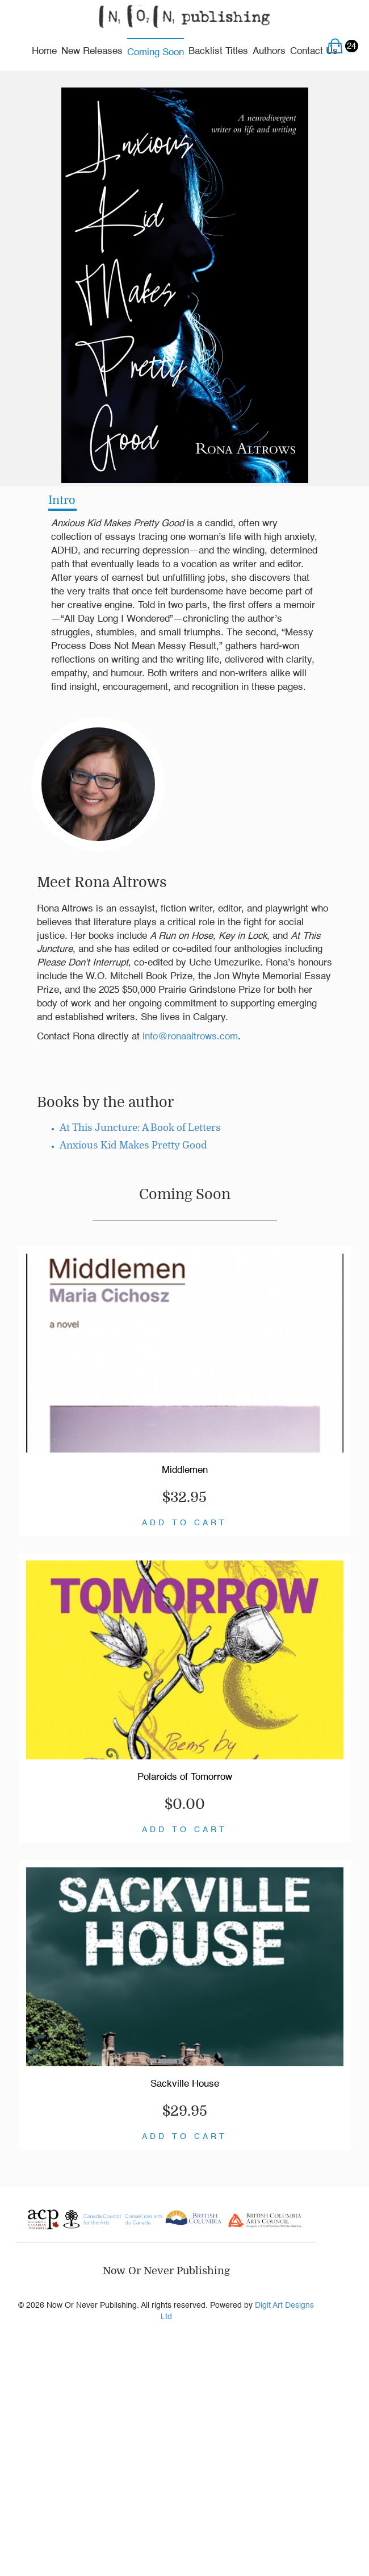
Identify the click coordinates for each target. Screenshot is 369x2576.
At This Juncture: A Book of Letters (140, 1127)
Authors (269, 51)
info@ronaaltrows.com (190, 1037)
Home (44, 51)
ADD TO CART (184, 1523)
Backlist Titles (218, 51)
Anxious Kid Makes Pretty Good (133, 1145)
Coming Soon (155, 52)
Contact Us (314, 51)
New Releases (92, 51)
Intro (62, 500)
